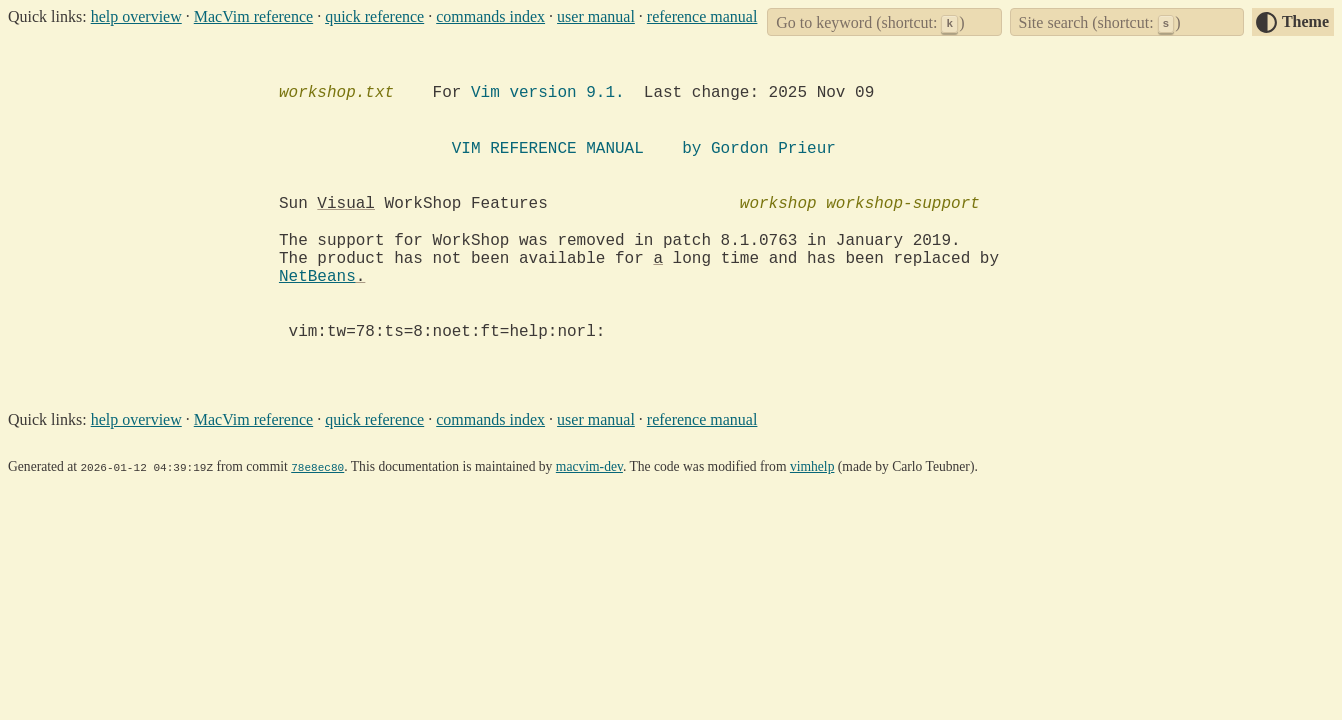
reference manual (702, 16)
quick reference (374, 16)
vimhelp (812, 466)
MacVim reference (253, 16)
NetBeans (317, 277)
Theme (1305, 21)
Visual (346, 204)
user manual (596, 16)
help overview (136, 16)
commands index (490, 16)
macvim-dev (589, 466)
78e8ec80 (317, 466)
